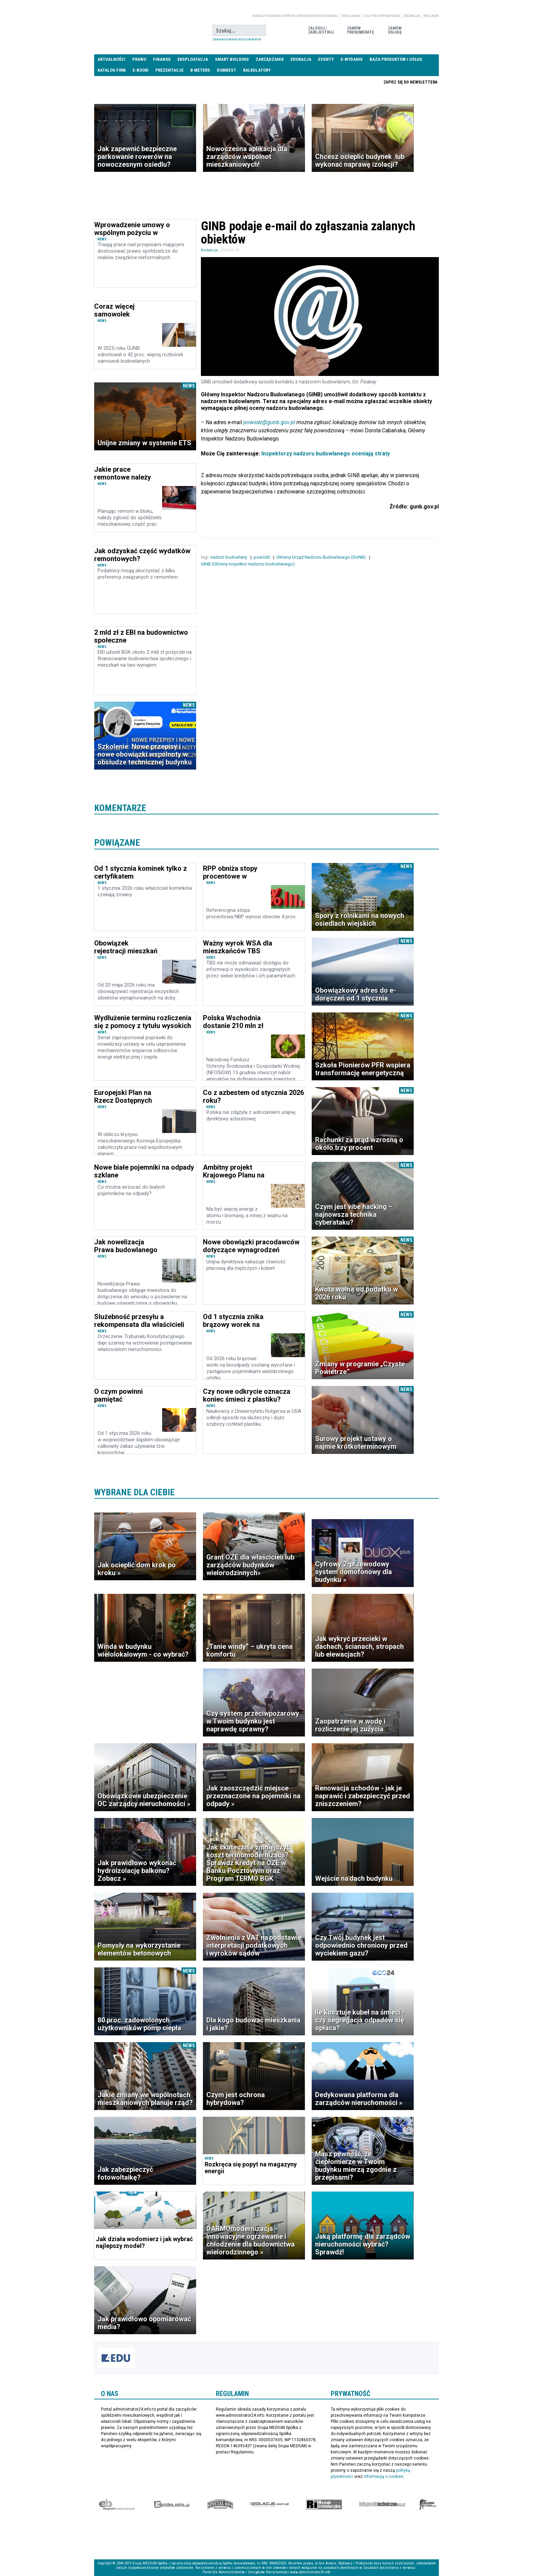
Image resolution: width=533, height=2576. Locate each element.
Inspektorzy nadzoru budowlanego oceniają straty (325, 453)
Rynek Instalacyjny (324, 2504)
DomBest (226, 70)
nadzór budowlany (229, 557)
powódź (262, 557)
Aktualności (111, 59)
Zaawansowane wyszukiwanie (236, 39)
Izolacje (269, 2504)
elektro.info (171, 2504)
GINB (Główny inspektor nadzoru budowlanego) (248, 563)
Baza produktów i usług (395, 59)
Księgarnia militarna (427, 2504)
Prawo (139, 59)
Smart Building (232, 59)
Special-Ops (220, 2504)
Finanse (162, 59)
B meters (200, 70)
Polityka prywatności (382, 16)
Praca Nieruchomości (332, 81)
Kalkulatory (257, 70)
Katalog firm (112, 70)
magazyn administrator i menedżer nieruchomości (295, 16)
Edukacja (301, 59)
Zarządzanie (270, 59)
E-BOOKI (141, 70)
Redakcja (412, 16)
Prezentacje (169, 70)
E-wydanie (352, 59)
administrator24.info (145, 31)
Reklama (431, 16)
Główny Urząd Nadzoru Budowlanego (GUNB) (321, 557)
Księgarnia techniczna (382, 2504)
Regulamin (351, 16)
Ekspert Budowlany (117, 2504)
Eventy (326, 59)
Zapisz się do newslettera (410, 82)
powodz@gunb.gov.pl (269, 422)
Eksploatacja (192, 59)
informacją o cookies (383, 2476)
